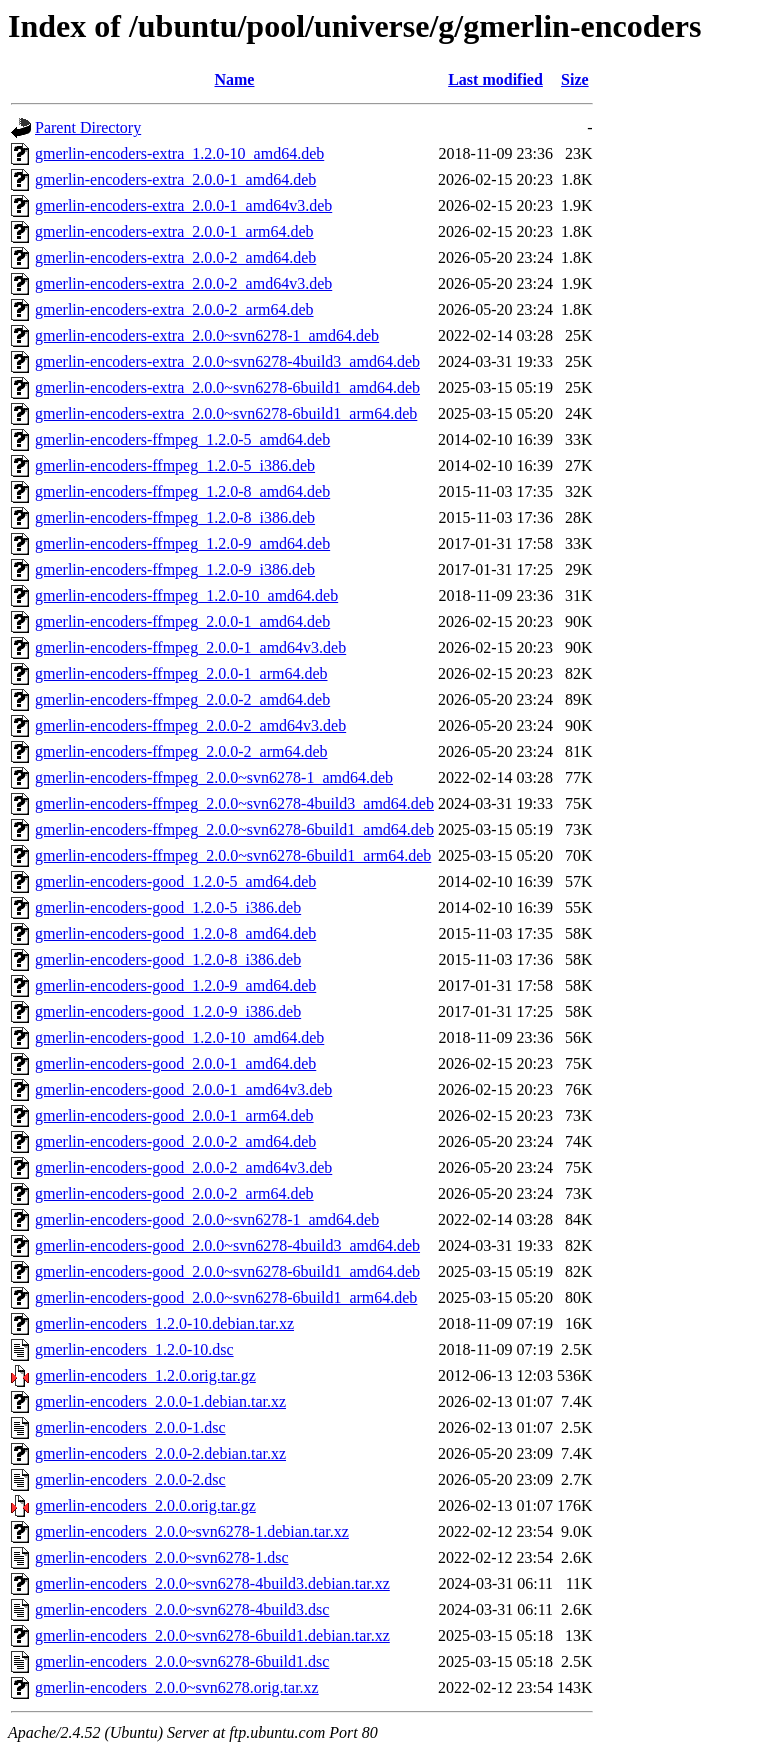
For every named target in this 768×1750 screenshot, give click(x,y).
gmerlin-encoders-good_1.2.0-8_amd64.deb (175, 933)
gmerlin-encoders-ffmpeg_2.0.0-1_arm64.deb (181, 673)
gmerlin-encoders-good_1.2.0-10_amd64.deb (179, 1037)
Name (234, 79)
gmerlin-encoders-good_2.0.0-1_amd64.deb (175, 1063)
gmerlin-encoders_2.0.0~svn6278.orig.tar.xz (177, 1687)
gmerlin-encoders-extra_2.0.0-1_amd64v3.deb (183, 205)
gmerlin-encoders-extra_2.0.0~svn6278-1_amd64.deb (207, 335)
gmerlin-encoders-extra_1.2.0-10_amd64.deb (179, 153)
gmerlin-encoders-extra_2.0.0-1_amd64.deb (175, 179)
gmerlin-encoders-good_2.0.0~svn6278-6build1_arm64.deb (226, 1297)
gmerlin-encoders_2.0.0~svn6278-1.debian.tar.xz (192, 1531)
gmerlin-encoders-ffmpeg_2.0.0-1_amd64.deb (182, 621)
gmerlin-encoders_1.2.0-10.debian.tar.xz (164, 1323)
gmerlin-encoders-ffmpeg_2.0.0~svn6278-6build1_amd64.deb (234, 829)
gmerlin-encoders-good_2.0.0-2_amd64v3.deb (183, 1167)
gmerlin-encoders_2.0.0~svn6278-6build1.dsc (182, 1661)
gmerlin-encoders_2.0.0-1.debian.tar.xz (160, 1401)
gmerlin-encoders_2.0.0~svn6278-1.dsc (162, 1557)
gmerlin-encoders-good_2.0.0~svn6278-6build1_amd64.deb (227, 1271)
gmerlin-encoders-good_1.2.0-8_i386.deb (168, 959)
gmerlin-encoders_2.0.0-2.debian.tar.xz (160, 1453)
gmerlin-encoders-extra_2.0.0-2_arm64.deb (174, 309)
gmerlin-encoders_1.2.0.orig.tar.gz (145, 1375)
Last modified (495, 79)
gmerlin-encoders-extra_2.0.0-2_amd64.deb (175, 257)
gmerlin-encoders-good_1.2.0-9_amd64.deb (175, 985)
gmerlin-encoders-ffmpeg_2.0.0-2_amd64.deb (182, 699)
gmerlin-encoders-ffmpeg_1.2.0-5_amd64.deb (182, 439)
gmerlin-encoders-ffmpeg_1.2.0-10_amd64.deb (186, 595)
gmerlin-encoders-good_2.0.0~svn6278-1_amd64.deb (207, 1219)
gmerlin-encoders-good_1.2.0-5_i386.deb (168, 907)
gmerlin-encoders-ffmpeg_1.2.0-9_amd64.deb (182, 543)
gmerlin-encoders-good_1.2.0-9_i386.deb (168, 1011)
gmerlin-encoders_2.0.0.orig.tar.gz (145, 1505)
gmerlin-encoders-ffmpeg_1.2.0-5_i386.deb (175, 465)
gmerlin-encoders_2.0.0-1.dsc (130, 1427)
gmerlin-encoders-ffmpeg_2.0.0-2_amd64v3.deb (190, 725)
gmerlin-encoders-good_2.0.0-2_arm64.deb (174, 1193)
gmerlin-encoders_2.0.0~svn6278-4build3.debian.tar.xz (212, 1583)
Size (575, 79)
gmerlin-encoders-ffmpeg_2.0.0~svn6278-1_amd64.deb (214, 777)
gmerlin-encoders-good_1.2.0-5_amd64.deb (175, 881)
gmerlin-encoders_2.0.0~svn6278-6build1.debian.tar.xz (212, 1635)
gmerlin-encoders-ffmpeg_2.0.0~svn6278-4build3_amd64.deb (234, 803)
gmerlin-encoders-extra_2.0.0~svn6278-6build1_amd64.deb (227, 387)
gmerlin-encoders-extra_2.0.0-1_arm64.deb (174, 231)
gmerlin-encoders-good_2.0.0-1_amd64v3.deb (183, 1089)
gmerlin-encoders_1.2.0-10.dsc (134, 1349)
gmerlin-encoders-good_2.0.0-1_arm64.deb (174, 1115)
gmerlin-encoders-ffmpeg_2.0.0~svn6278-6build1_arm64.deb (233, 855)
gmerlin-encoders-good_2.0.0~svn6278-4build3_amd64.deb (227, 1245)
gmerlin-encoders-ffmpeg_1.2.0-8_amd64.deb (182, 491)
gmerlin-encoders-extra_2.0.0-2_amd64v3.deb (183, 283)
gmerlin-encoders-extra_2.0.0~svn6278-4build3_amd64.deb (227, 361)
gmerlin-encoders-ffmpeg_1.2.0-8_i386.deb (175, 517)
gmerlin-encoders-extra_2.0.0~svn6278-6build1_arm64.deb (226, 413)
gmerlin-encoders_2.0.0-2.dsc (130, 1479)
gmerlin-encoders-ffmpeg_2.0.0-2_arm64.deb (181, 751)
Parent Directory (88, 127)
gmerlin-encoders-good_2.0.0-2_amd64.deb (175, 1141)
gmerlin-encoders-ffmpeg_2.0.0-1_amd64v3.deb (190, 647)
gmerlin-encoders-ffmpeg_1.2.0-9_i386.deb (175, 569)
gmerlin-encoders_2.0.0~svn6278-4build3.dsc (182, 1609)
